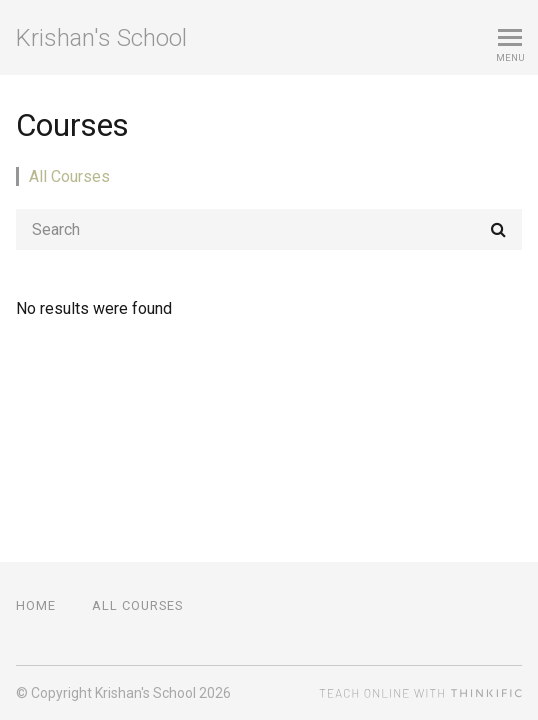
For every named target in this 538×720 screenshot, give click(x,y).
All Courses (69, 176)
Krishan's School (101, 38)
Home (36, 605)
